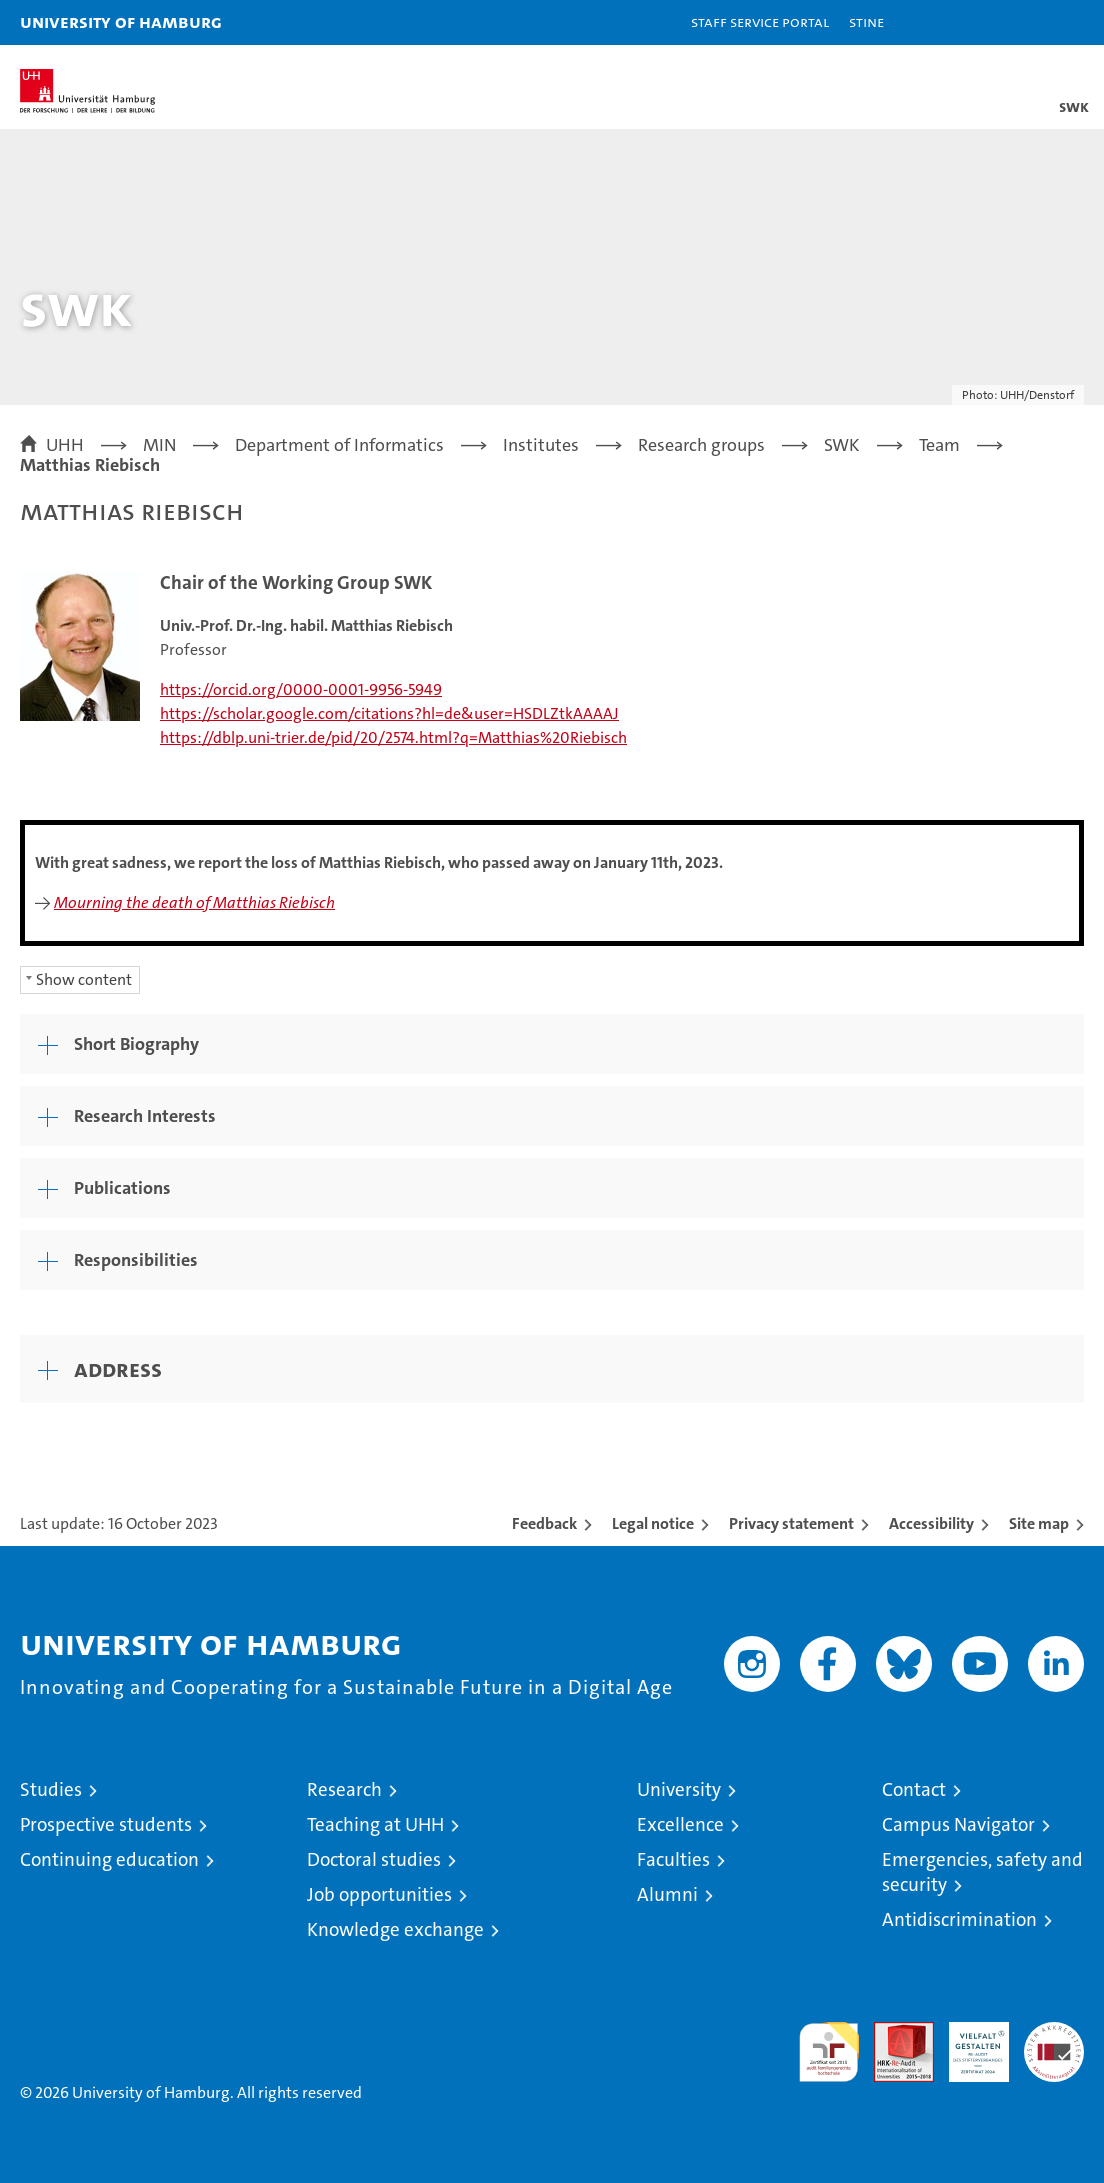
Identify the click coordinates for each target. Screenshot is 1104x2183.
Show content (84, 979)
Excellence (680, 1824)
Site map (1039, 1523)
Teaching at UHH (375, 1824)
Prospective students (106, 1824)
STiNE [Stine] (866, 21)
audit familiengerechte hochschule (829, 2052)
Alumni (667, 1894)
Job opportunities (379, 1894)
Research (344, 1789)
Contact (914, 1789)
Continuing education (109, 1859)
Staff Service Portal (760, 21)
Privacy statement (791, 1523)
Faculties (673, 1859)
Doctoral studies (374, 1859)
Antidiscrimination (959, 1919)
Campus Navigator (958, 1824)
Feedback (544, 1523)
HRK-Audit (968, 2043)
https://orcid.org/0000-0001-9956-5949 (301, 689)
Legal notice (653, 1523)
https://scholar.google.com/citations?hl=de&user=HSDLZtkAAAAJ (389, 713)
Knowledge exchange (395, 1929)
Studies (51, 1789)
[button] (1026, 22)
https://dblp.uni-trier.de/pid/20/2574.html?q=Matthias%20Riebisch (393, 737)
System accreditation (1054, 2043)
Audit (893, 2032)
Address (118, 1369)
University (679, 1789)
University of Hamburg (121, 21)
